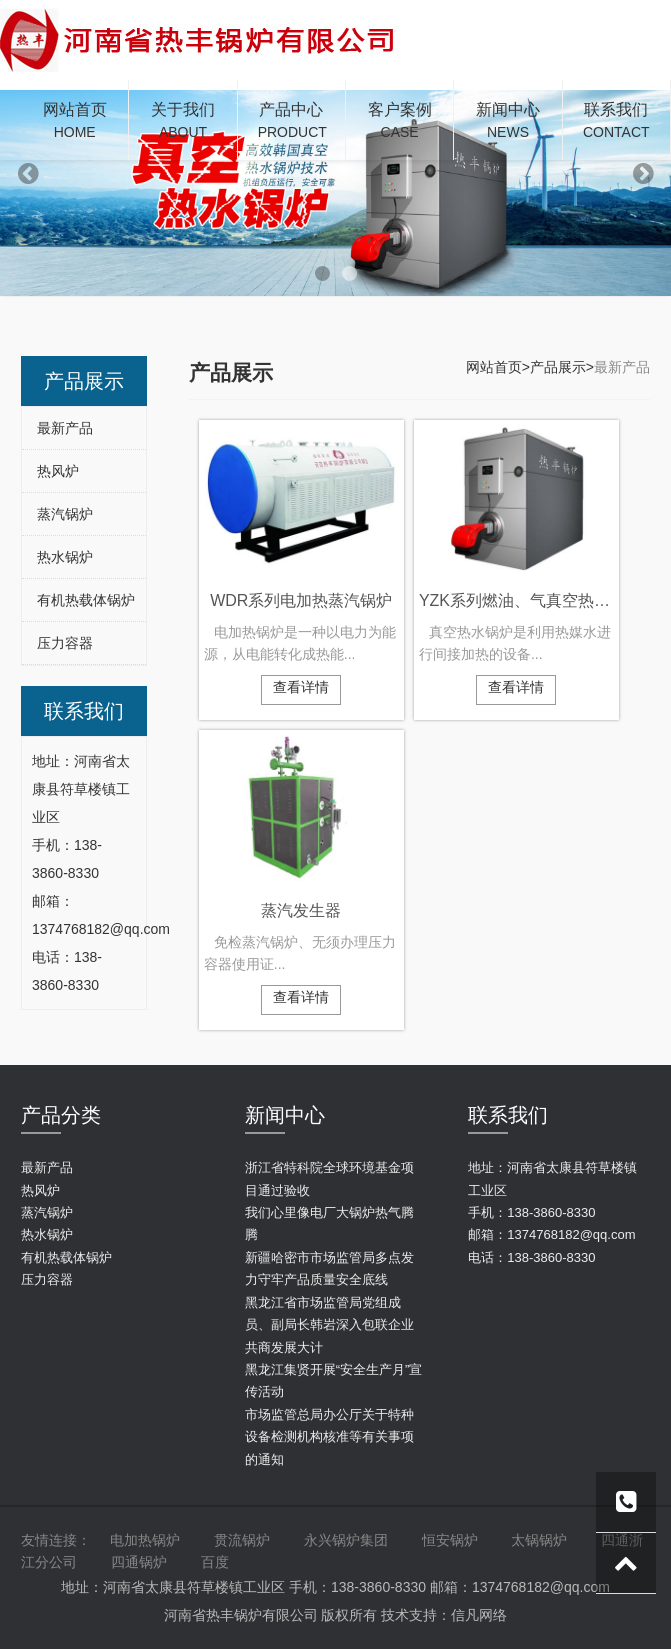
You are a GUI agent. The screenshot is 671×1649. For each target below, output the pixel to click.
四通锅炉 (139, 1562)
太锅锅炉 (539, 1540)
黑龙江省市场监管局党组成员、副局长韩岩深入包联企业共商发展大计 (329, 1325)
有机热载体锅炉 (86, 600)
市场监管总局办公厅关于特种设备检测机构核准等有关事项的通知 (329, 1437)
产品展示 (558, 367)
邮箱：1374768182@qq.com (551, 1234)
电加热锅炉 (145, 1540)
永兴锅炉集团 (346, 1540)
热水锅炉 (65, 557)
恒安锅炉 (450, 1540)
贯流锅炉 (242, 1540)
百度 (215, 1562)
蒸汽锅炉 (65, 514)
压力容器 (65, 643)
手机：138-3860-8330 (531, 1212)
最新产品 (65, 428)
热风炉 (58, 471)
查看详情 (301, 687)
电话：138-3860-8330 (531, 1257)
